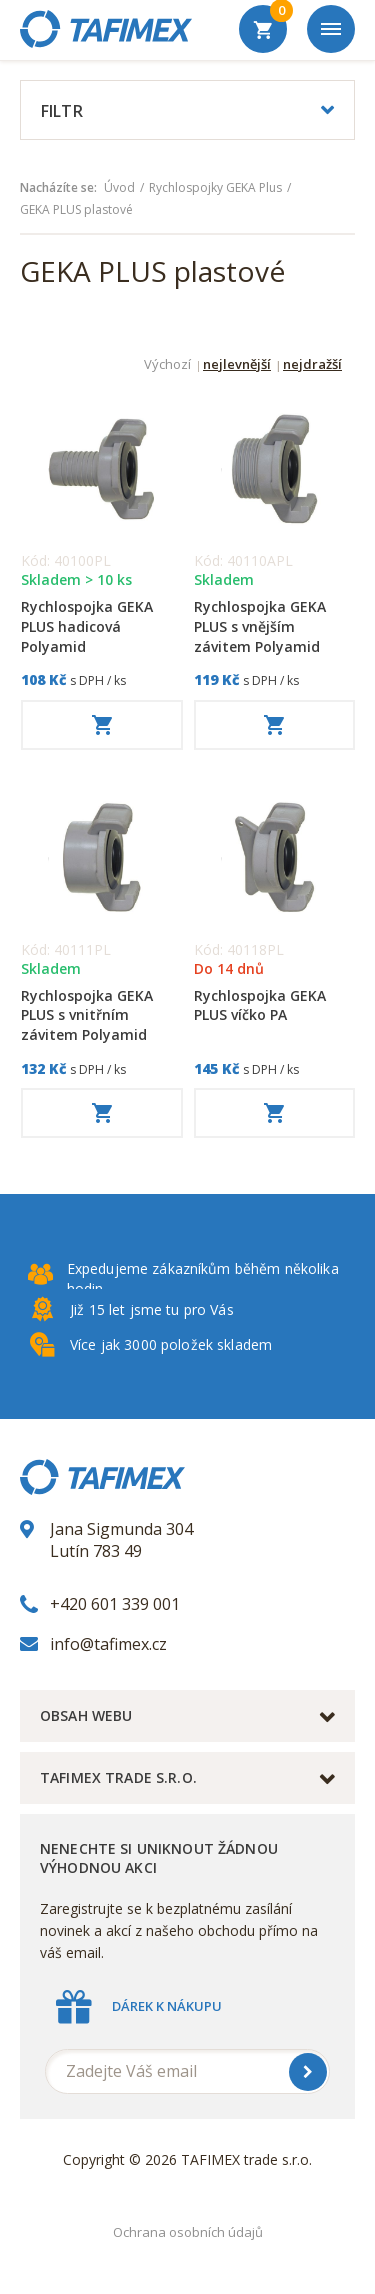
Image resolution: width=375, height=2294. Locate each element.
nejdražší (312, 365)
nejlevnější (237, 365)
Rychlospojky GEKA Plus (215, 188)
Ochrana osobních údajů (188, 2232)
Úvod (119, 188)
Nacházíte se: (58, 188)
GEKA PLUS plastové (76, 210)
